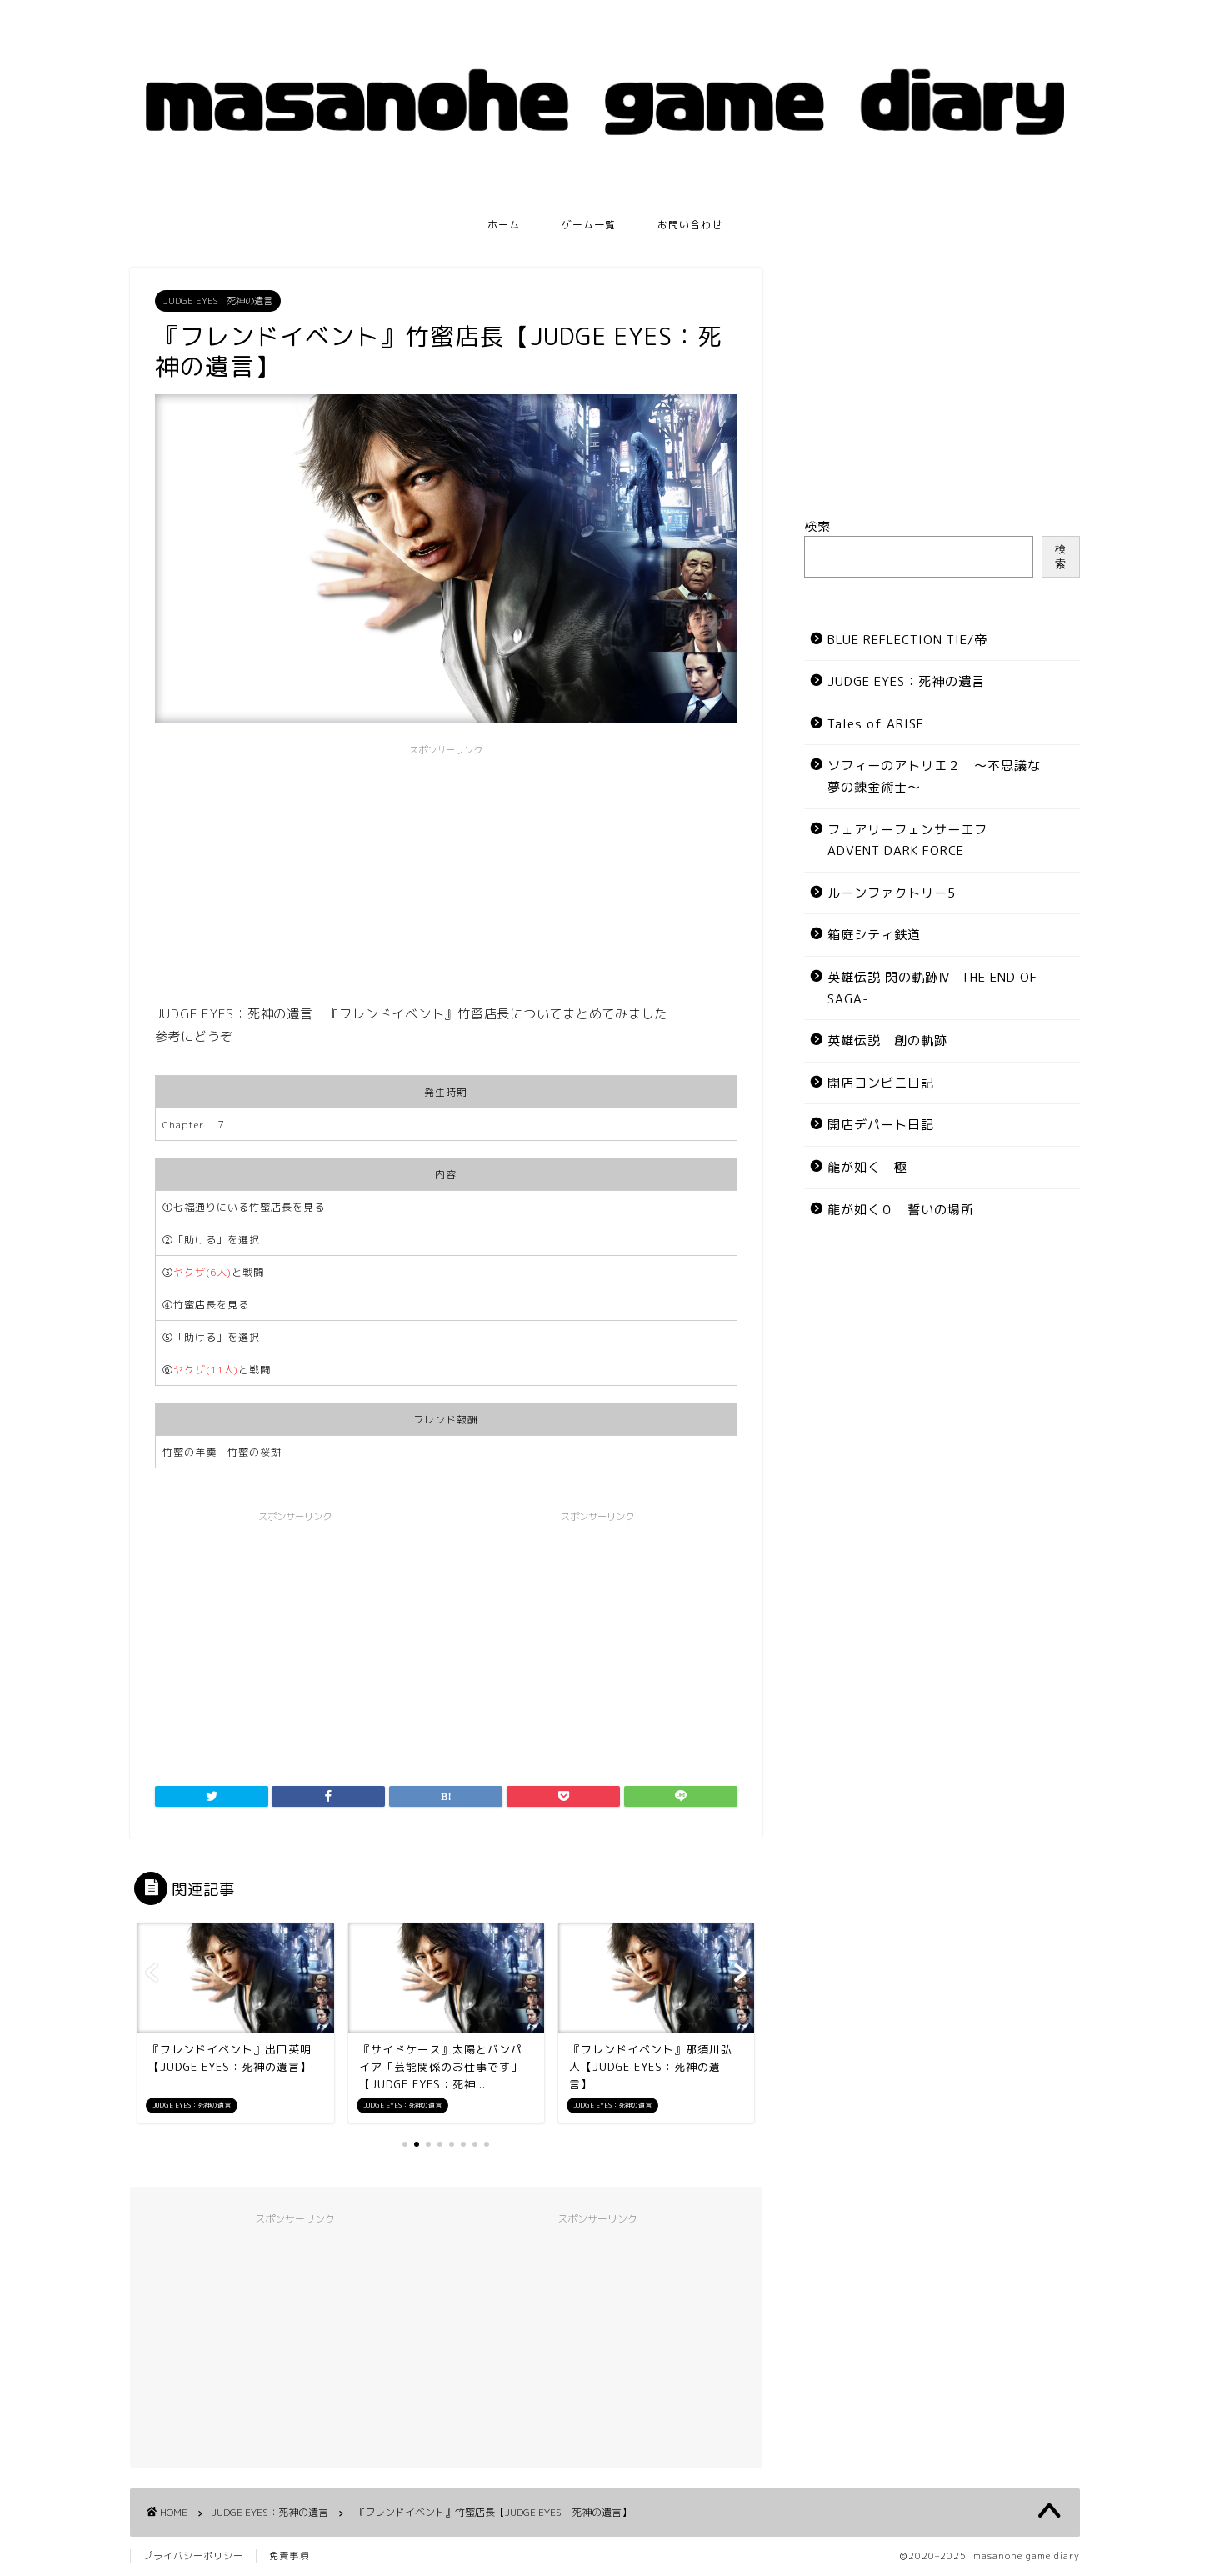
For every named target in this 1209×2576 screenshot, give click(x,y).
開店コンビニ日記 (880, 1083)
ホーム (503, 224)
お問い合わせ (689, 224)
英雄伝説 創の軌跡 (887, 1040)
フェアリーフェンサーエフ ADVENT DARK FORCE (907, 840)
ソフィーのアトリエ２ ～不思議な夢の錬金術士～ (934, 776)
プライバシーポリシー (193, 2556)
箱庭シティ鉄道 (874, 934)
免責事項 (289, 2556)
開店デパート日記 (880, 1124)
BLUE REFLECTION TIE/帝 (907, 639)
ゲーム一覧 (589, 224)
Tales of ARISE (875, 724)
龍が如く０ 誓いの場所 (900, 1209)
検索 (817, 526)
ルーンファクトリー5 (891, 893)
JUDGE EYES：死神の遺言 (217, 301)
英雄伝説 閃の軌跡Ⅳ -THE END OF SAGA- (932, 988)
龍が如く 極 (867, 1167)
